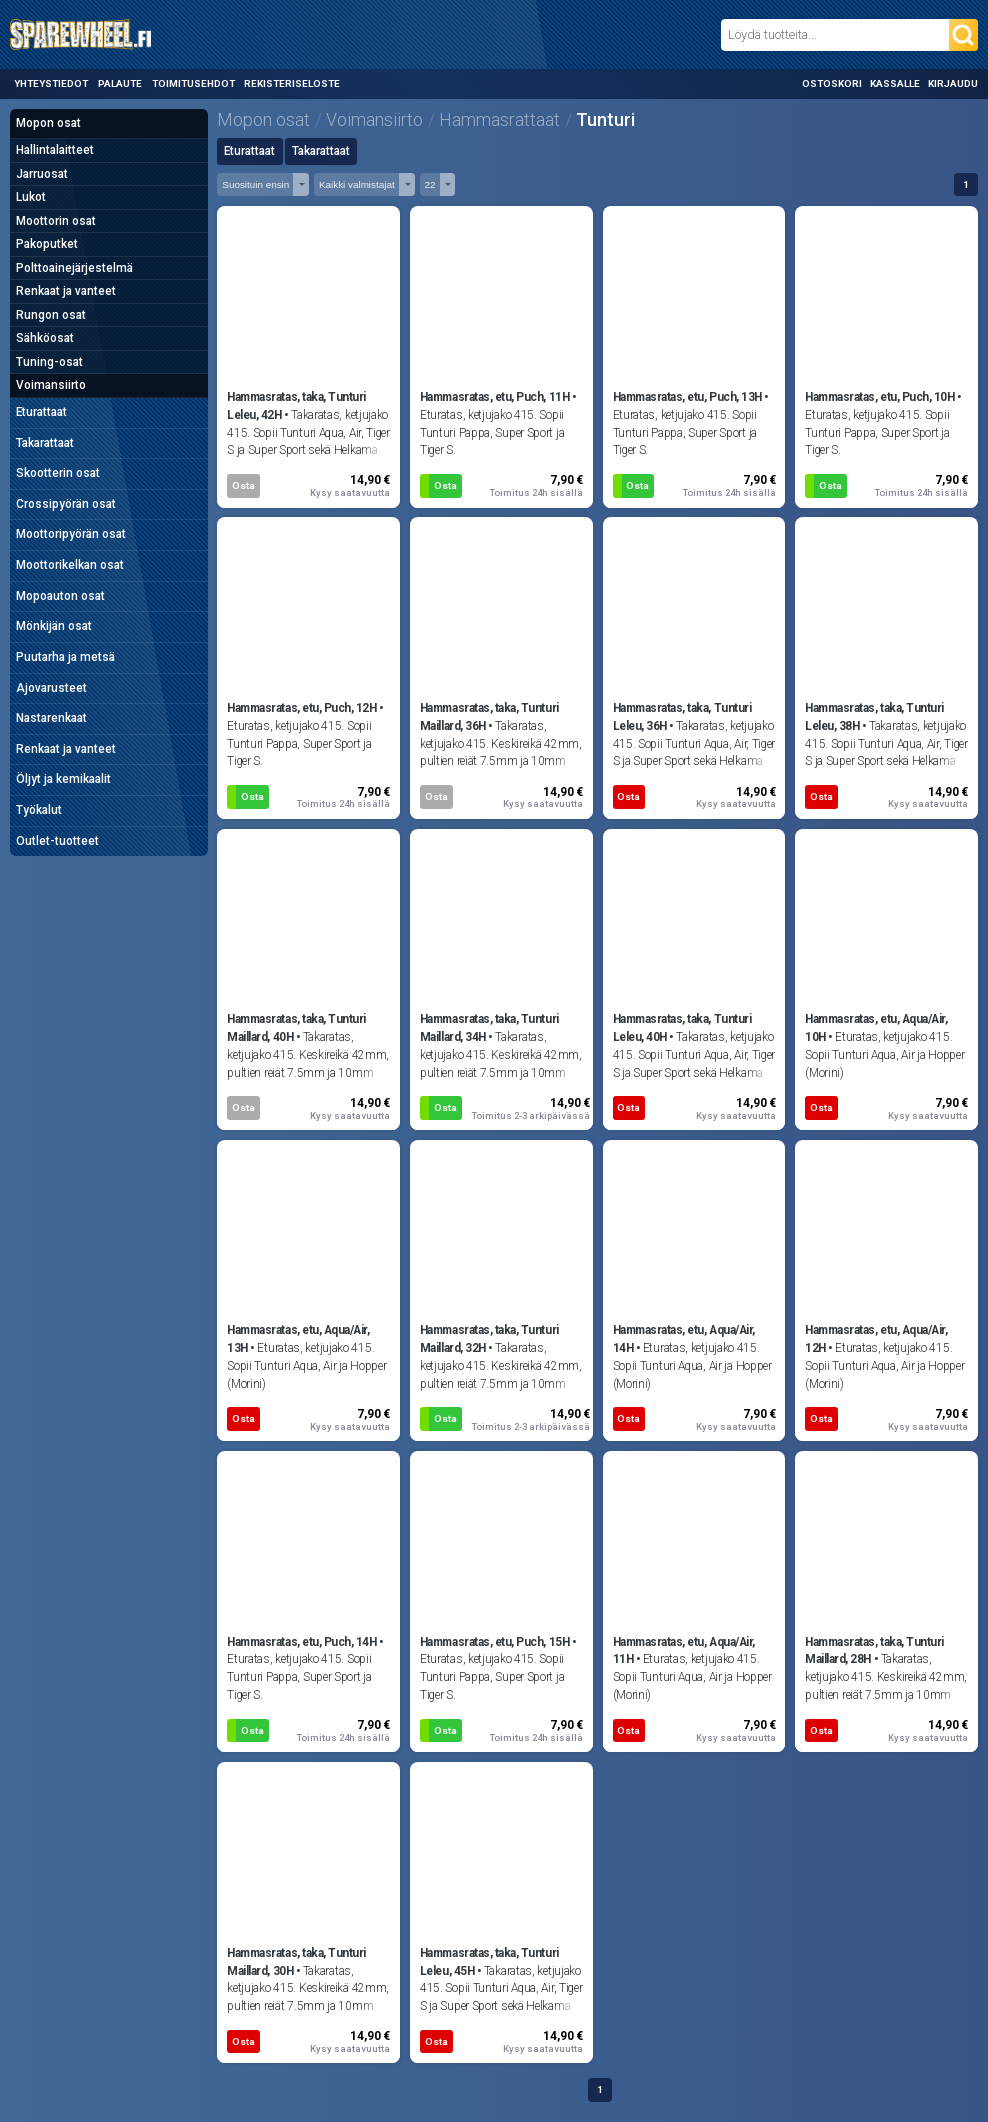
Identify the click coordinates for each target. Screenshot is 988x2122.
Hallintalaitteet (55, 150)
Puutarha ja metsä (65, 657)
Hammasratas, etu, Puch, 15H (494, 1642)
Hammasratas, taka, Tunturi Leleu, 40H (682, 1028)
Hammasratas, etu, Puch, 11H (494, 397)
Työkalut (39, 810)
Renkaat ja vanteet (66, 291)
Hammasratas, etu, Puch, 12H (301, 708)
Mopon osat (48, 123)
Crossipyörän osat (66, 504)
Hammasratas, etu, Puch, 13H (687, 397)
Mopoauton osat (60, 596)
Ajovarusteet (51, 688)
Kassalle (895, 83)
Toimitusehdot (193, 83)
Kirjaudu (953, 83)
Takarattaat (45, 443)
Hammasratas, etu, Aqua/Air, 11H (684, 1651)
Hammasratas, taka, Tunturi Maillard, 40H (296, 1028)
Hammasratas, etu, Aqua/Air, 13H (298, 1339)
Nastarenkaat (51, 718)
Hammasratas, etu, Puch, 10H (879, 397)
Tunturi (605, 120)
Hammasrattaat (499, 120)
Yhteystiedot (51, 83)
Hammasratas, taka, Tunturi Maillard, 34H (489, 1028)
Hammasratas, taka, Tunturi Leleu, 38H (874, 717)
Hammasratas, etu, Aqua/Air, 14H (684, 1339)
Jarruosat (42, 174)
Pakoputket (47, 244)
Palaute (120, 83)
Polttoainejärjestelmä (74, 268)
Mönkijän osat (54, 626)
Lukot (31, 197)
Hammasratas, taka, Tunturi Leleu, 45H (489, 1962)
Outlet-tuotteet (57, 841)
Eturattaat (41, 412)
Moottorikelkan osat (70, 565)
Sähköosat (45, 338)
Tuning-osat (49, 362)
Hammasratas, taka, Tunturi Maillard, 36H (489, 717)
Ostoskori (832, 83)
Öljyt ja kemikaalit (63, 779)
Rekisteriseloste (292, 83)
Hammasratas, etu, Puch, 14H (301, 1642)
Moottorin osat (56, 221)
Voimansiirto (51, 385)
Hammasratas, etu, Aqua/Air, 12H (876, 1339)
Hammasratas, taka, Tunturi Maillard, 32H (489, 1339)
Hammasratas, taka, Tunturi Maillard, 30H (296, 1962)
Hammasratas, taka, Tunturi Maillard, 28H (874, 1651)
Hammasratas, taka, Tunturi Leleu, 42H (296, 406)
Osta (243, 485)
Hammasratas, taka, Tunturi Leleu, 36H (682, 717)
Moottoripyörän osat (71, 534)
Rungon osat (51, 315)
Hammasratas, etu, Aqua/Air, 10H (876, 1028)
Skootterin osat (58, 473)
